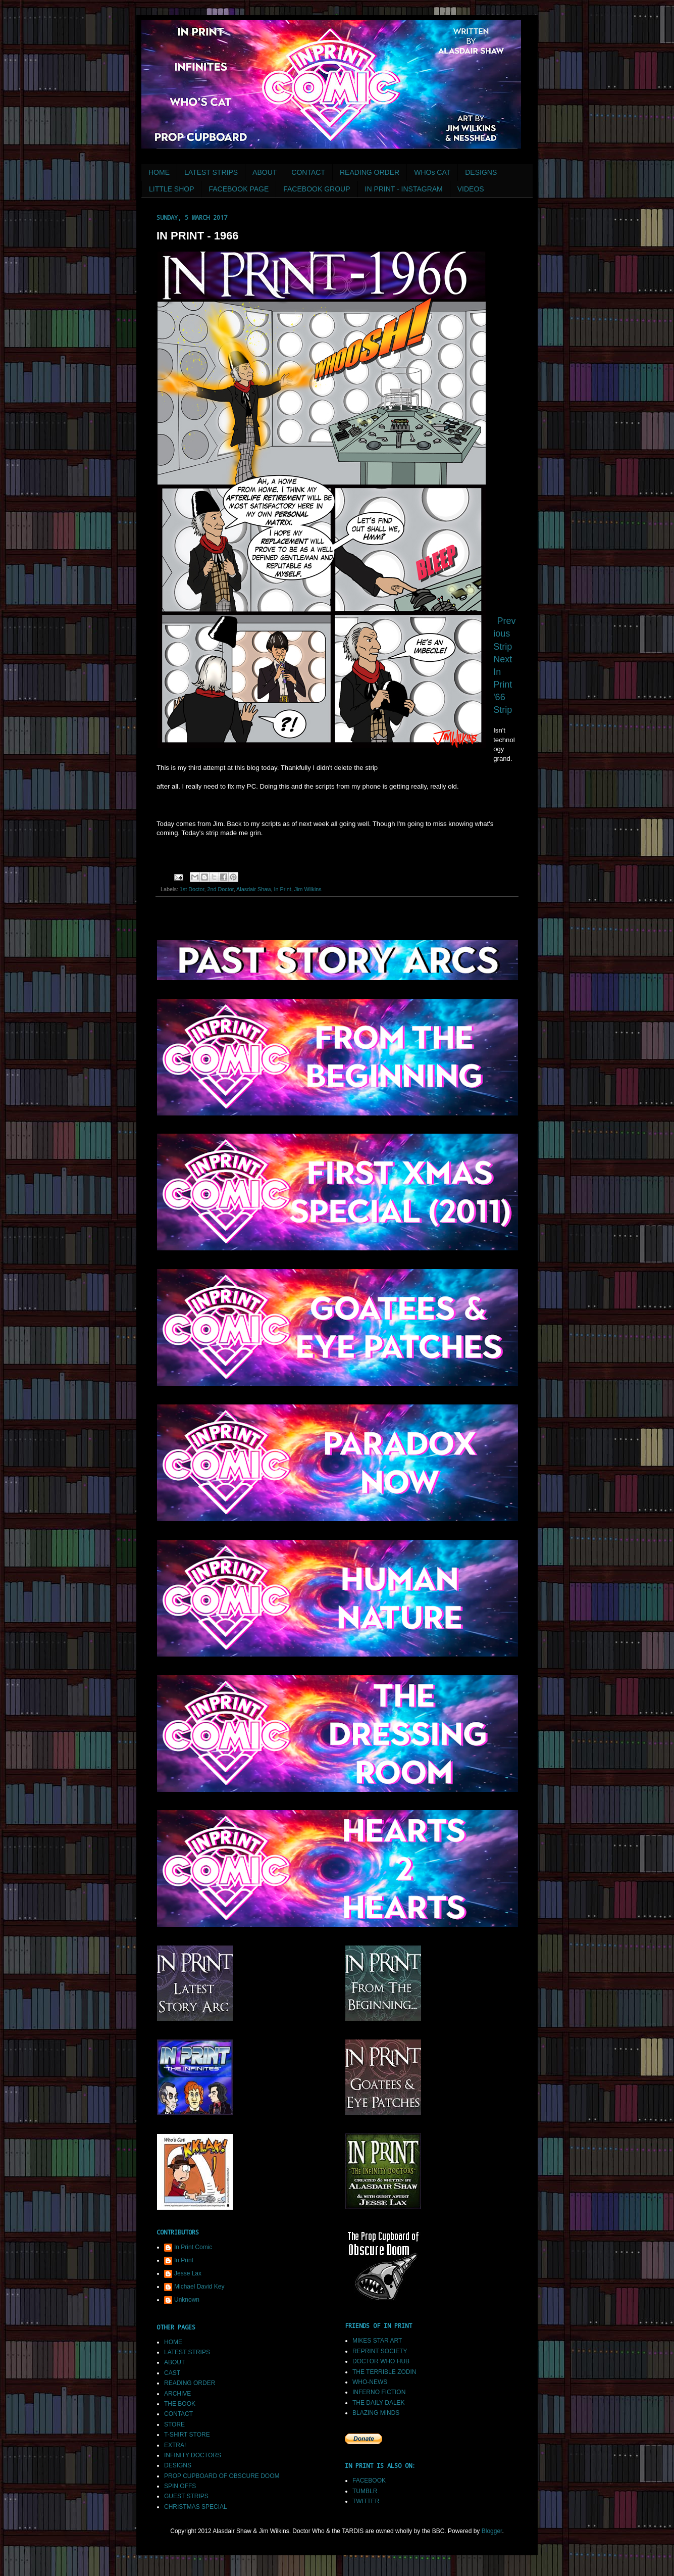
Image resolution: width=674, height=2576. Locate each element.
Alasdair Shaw (253, 889)
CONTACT (308, 172)
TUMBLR (364, 2491)
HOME (159, 172)
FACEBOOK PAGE (239, 189)
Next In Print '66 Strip (502, 684)
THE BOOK (179, 2403)
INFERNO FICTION (378, 2392)
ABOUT (264, 172)
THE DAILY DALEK (378, 2402)
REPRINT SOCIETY (379, 2351)
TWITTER (365, 2501)
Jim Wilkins (308, 889)
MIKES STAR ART (377, 2340)
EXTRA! (175, 2445)
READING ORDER (369, 172)
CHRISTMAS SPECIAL (195, 2506)
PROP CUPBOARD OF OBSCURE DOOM (221, 2476)
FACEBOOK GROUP (316, 189)
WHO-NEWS (369, 2382)
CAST (172, 2372)
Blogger (492, 2531)
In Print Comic (193, 2247)
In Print (282, 889)
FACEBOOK (369, 2480)
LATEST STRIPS (211, 172)
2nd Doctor (220, 889)
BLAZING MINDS (375, 2412)
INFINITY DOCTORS (192, 2455)
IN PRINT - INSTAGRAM (404, 189)
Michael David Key (199, 2286)
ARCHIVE (177, 2393)
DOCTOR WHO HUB (380, 2361)
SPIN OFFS (180, 2486)
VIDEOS (470, 189)
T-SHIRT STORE (187, 2434)
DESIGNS (481, 172)
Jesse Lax (187, 2273)
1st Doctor (192, 889)
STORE (174, 2424)
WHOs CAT (432, 172)
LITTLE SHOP (171, 189)
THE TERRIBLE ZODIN (384, 2371)
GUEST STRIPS (186, 2496)
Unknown (186, 2299)
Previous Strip (504, 633)
